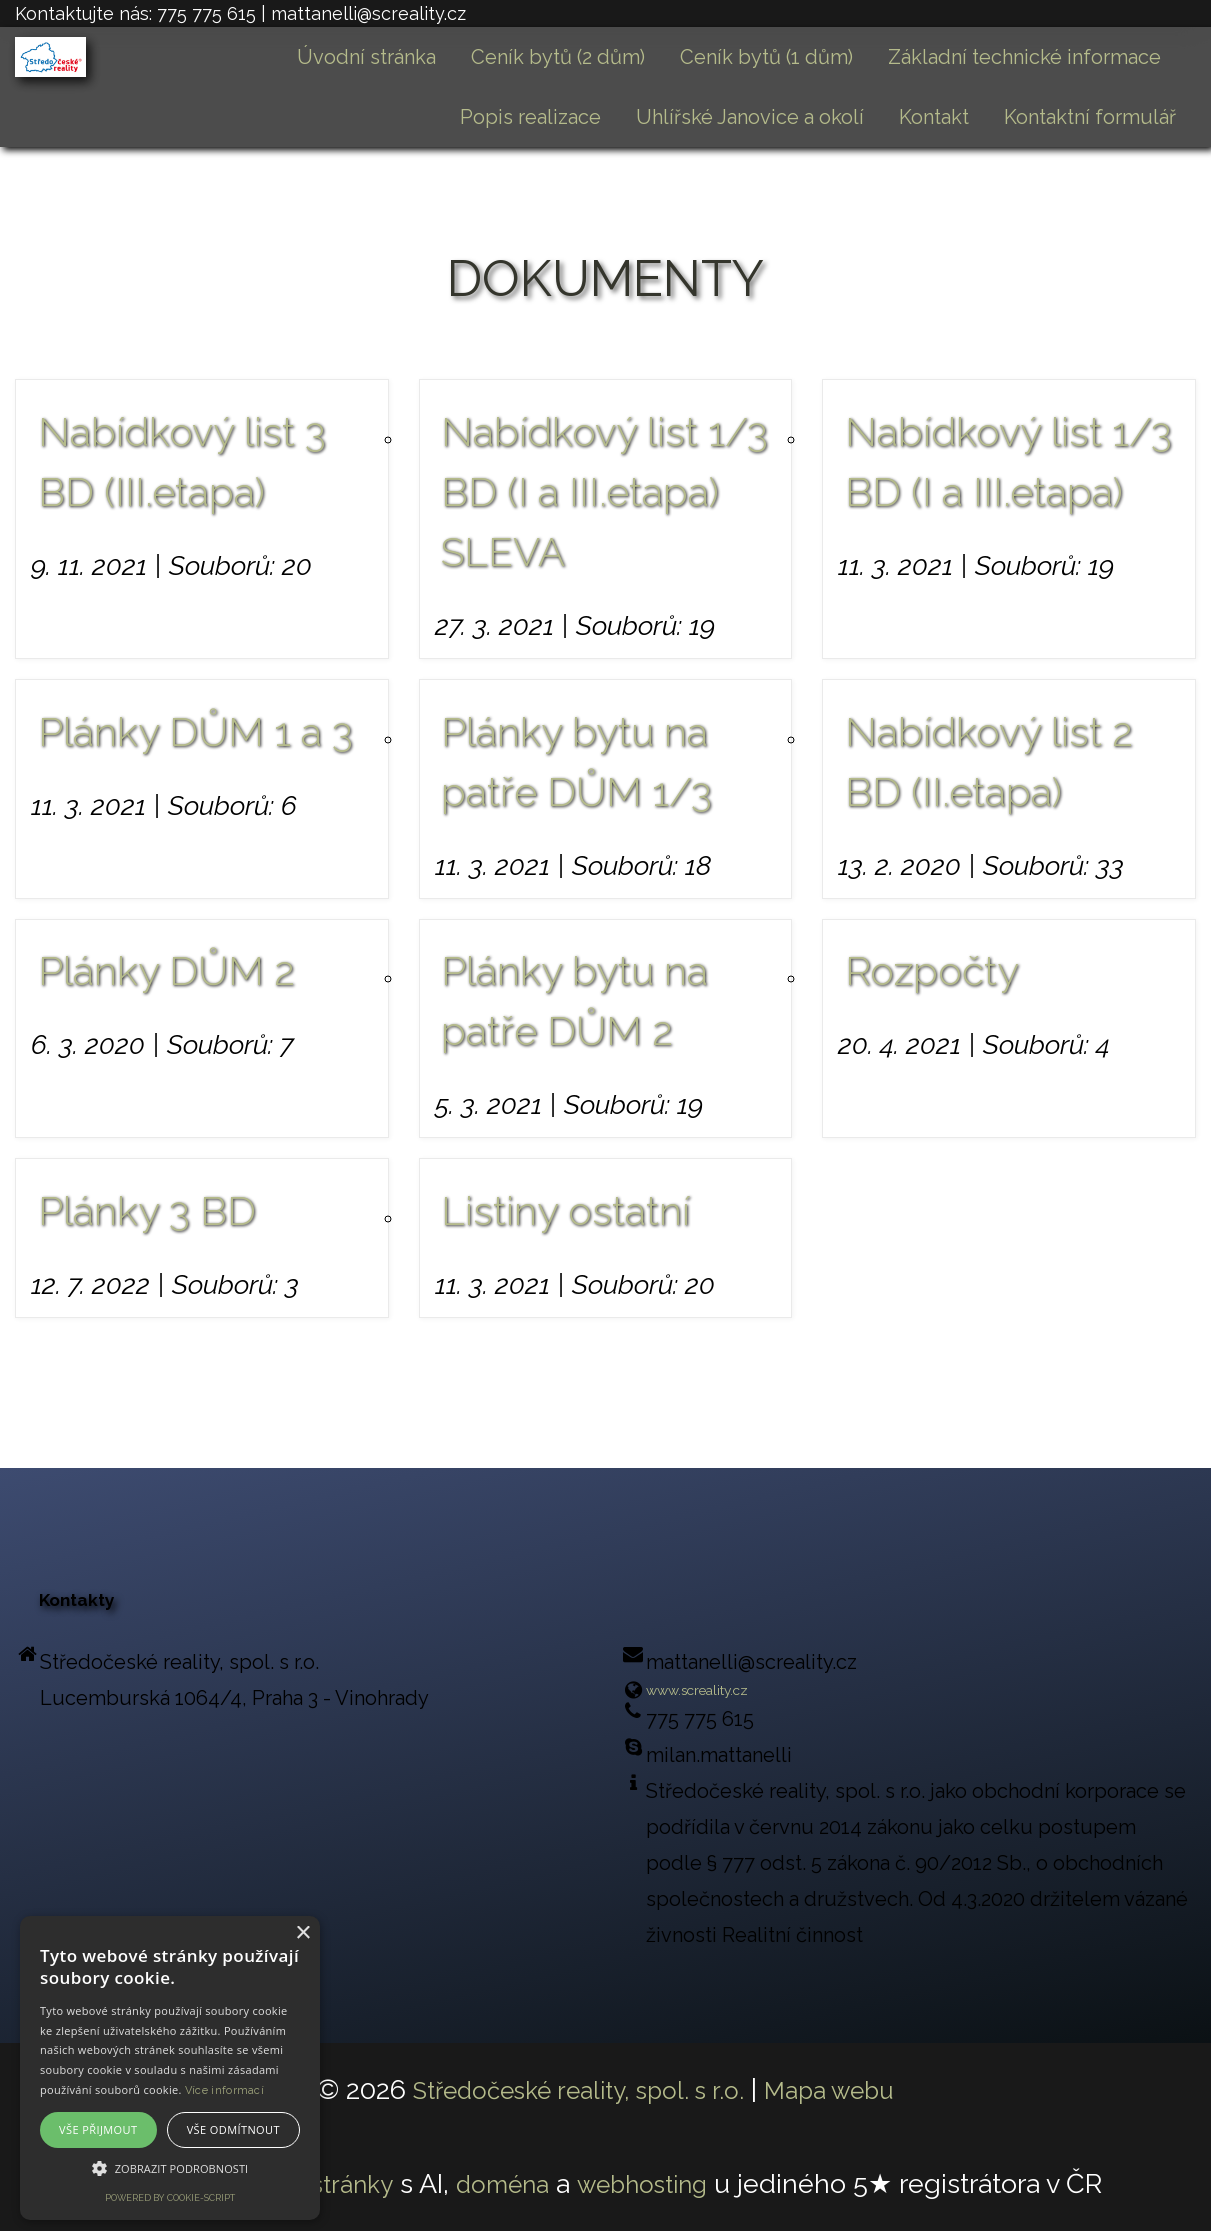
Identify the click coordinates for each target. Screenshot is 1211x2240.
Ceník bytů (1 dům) (766, 57)
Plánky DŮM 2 (166, 970)
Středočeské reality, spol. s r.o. (571, 2098)
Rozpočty (932, 970)
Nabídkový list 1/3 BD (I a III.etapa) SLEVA (604, 491)
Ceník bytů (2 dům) (558, 57)
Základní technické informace (1024, 57)
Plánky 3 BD (147, 1210)
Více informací (224, 2090)
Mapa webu (848, 2098)
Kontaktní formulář (1090, 117)
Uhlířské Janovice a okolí (750, 117)
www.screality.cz (722, 1695)
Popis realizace (530, 117)
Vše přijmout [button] (98, 2129)
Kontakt (934, 117)
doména (507, 2192)
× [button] (302, 1933)
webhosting (661, 2192)
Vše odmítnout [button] (233, 2129)
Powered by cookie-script (170, 2198)
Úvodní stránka (366, 57)
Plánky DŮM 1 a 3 (195, 731)
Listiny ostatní (565, 1210)
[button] (170, 2168)
